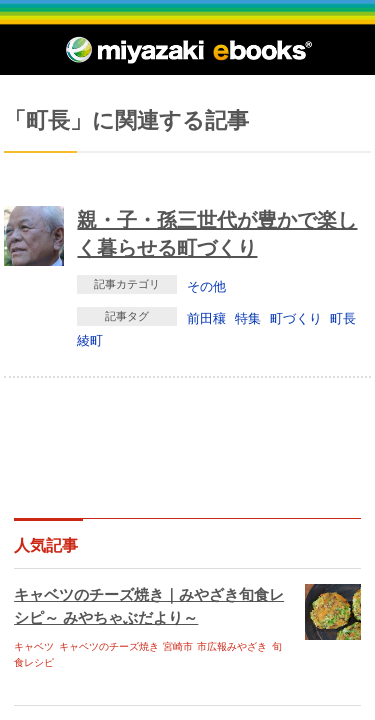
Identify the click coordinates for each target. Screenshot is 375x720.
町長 (343, 318)
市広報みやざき (232, 646)
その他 (206, 286)
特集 (248, 318)
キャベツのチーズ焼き (109, 646)
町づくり (296, 318)
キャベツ (34, 646)
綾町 (90, 340)
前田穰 (206, 318)
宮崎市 (178, 646)
